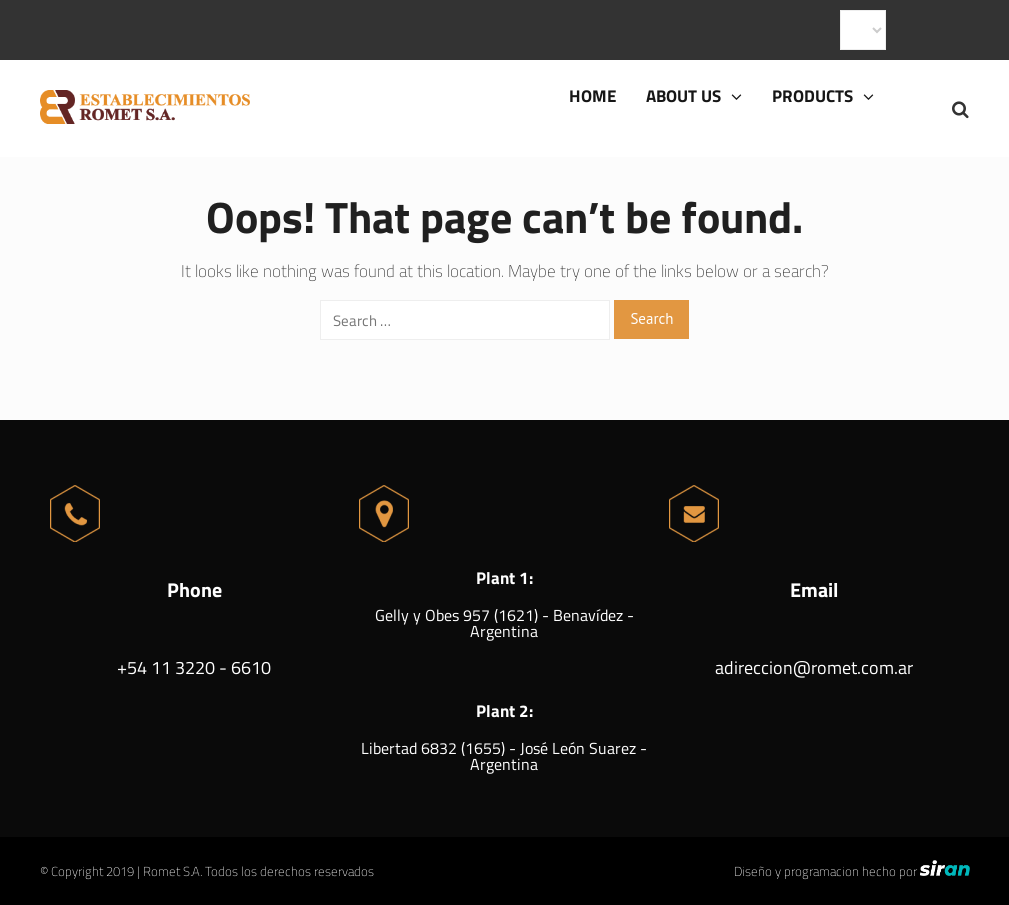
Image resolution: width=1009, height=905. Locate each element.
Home (592, 96)
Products (823, 96)
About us (694, 96)
